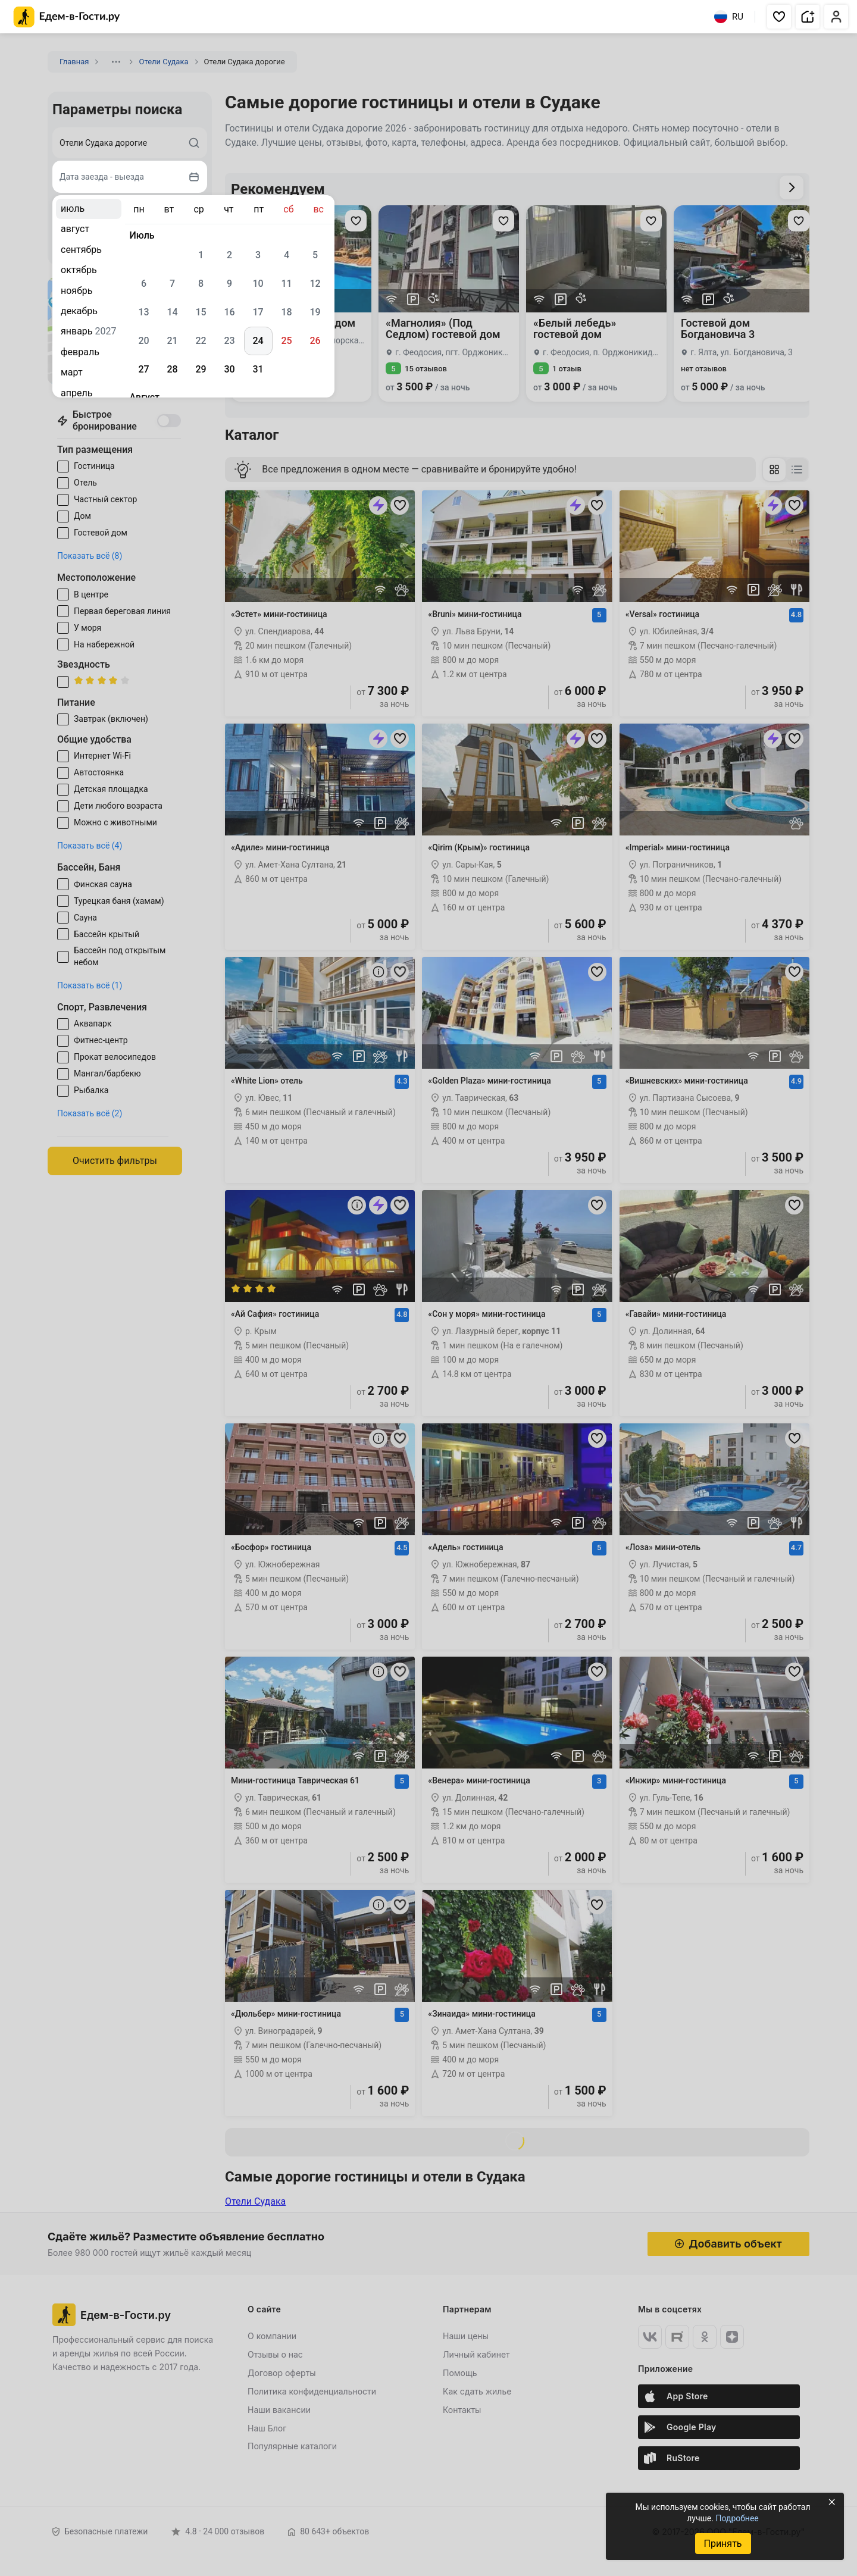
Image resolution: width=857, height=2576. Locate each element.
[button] (779, 17)
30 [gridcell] (229, 369)
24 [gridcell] (257, 340)
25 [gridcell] (286, 340)
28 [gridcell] (172, 369)
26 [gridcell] (314, 340)
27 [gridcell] (143, 369)
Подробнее (736, 2518)
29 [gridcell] (200, 369)
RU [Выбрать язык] (728, 16)
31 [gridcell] (257, 369)
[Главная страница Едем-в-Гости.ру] (67, 17)
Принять (722, 2543)
